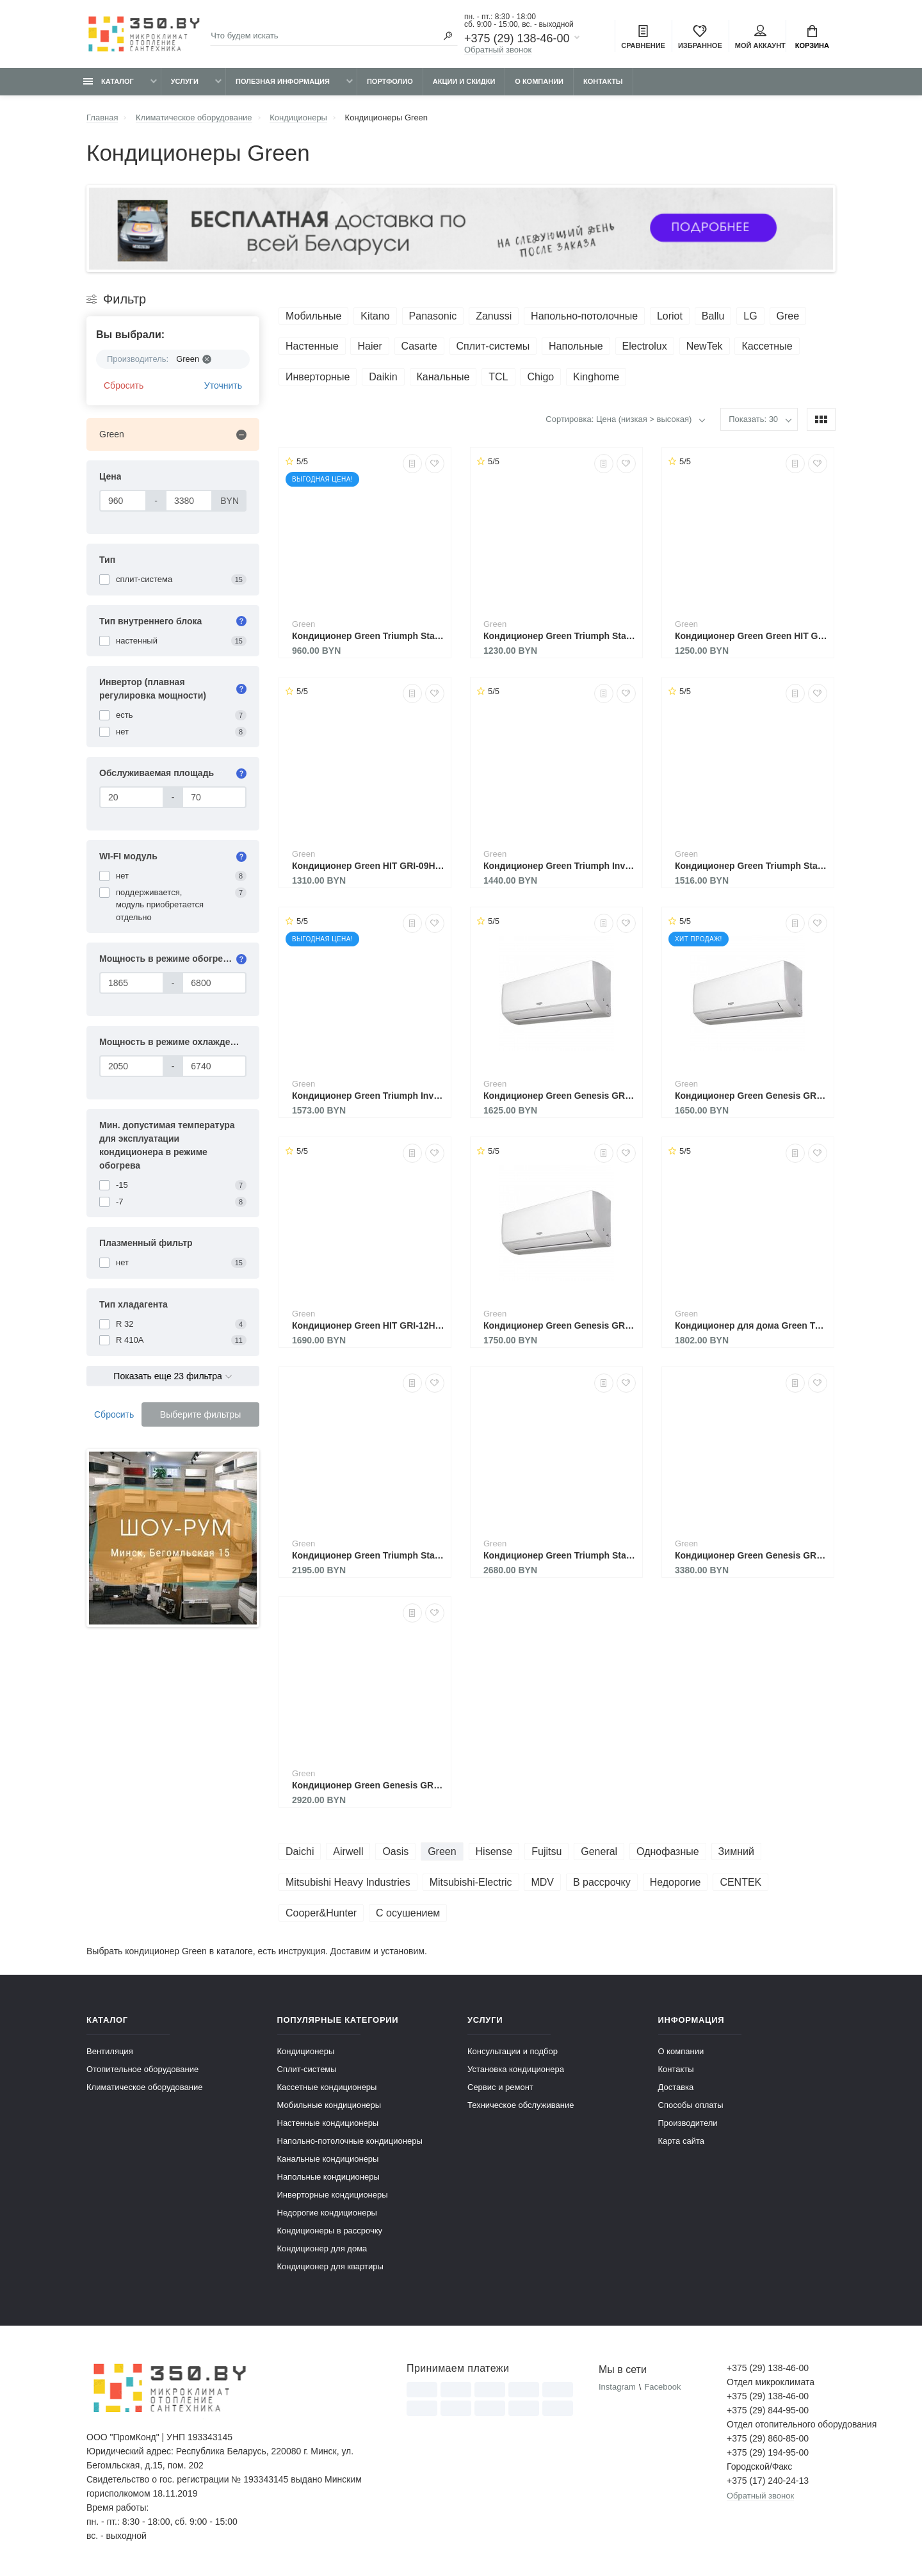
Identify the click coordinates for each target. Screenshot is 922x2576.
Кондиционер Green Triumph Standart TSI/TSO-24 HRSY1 (559, 1555)
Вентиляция (109, 2051)
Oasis (395, 1851)
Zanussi (494, 316)
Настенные (312, 346)
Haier (369, 346)
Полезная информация (283, 81)
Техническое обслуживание (520, 2105)
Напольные (576, 346)
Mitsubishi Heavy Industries (348, 1882)
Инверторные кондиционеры (332, 2194)
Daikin (383, 376)
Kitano (374, 316)
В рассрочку (602, 1882)
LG (750, 316)
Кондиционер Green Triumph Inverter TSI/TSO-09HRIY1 (559, 866)
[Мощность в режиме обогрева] (131, 983)
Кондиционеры (306, 2051)
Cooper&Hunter (321, 1913)
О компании (539, 81)
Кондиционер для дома (322, 2248)
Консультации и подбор (512, 2051)
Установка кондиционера (515, 2069)
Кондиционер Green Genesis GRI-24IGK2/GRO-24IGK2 (751, 1555)
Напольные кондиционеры (328, 2177)
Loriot (670, 316)
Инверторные (318, 376)
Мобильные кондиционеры (329, 2105)
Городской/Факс (759, 2466)
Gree (788, 316)
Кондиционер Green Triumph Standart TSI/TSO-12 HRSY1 (751, 866)
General (599, 1851)
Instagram (617, 2387)
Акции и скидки (464, 81)
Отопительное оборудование (142, 2069)
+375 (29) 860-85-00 (768, 2438)
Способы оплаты (691, 2105)
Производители (688, 2123)
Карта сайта (681, 2141)
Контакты (603, 81)
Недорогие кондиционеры (327, 2212)
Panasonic (433, 316)
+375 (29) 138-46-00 (517, 38)
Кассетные (766, 346)
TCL (498, 376)
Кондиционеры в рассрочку (330, 2230)
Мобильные (313, 316)
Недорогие (675, 1882)
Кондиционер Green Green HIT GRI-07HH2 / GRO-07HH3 (751, 636)
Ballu (713, 316)
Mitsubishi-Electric (471, 1882)
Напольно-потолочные (584, 316)
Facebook (662, 2387)
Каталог (108, 81)
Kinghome (596, 376)
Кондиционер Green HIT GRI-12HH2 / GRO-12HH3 (368, 1325)
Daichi (300, 1851)
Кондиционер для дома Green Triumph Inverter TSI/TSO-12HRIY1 (751, 1325)
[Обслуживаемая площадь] (131, 797)
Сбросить (123, 385)
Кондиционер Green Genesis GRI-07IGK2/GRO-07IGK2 (559, 1095)
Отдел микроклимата (770, 2382)
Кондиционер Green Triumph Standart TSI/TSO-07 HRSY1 (368, 636)
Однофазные (667, 1851)
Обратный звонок (497, 49)
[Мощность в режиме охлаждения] (131, 1066)
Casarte (419, 346)
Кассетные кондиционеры (327, 2087)
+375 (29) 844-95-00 (768, 2410)
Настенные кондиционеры (328, 2123)
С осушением (408, 1913)
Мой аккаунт (760, 37)
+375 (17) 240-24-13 (768, 2480)
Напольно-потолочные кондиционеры (350, 2141)
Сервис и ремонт (500, 2087)
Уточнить (223, 385)
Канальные (443, 376)
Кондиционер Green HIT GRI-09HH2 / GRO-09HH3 (368, 866)
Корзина (812, 37)
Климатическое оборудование (144, 2087)
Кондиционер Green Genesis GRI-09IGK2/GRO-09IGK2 (751, 1095)
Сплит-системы (493, 346)
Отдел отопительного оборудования (781, 2424)
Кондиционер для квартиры (330, 2266)
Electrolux (644, 346)
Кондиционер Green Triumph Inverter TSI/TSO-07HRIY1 (368, 1095)
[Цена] (123, 501)
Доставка (676, 2087)
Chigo (540, 376)
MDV (542, 1882)
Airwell (348, 1851)
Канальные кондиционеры (328, 2159)
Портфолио (390, 81)
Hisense (494, 1851)
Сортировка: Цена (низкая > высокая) (618, 419)
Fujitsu (546, 1851)
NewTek (704, 346)
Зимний (736, 1851)
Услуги (184, 81)
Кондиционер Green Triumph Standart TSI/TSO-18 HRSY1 (368, 1555)
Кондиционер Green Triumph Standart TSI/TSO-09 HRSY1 (559, 636)
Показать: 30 (753, 419)
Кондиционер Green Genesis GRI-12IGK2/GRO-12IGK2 (559, 1325)
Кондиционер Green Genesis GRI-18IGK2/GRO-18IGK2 (368, 1785)
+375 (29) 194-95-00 (768, 2452)
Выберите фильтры (200, 1414)
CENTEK (740, 1882)
